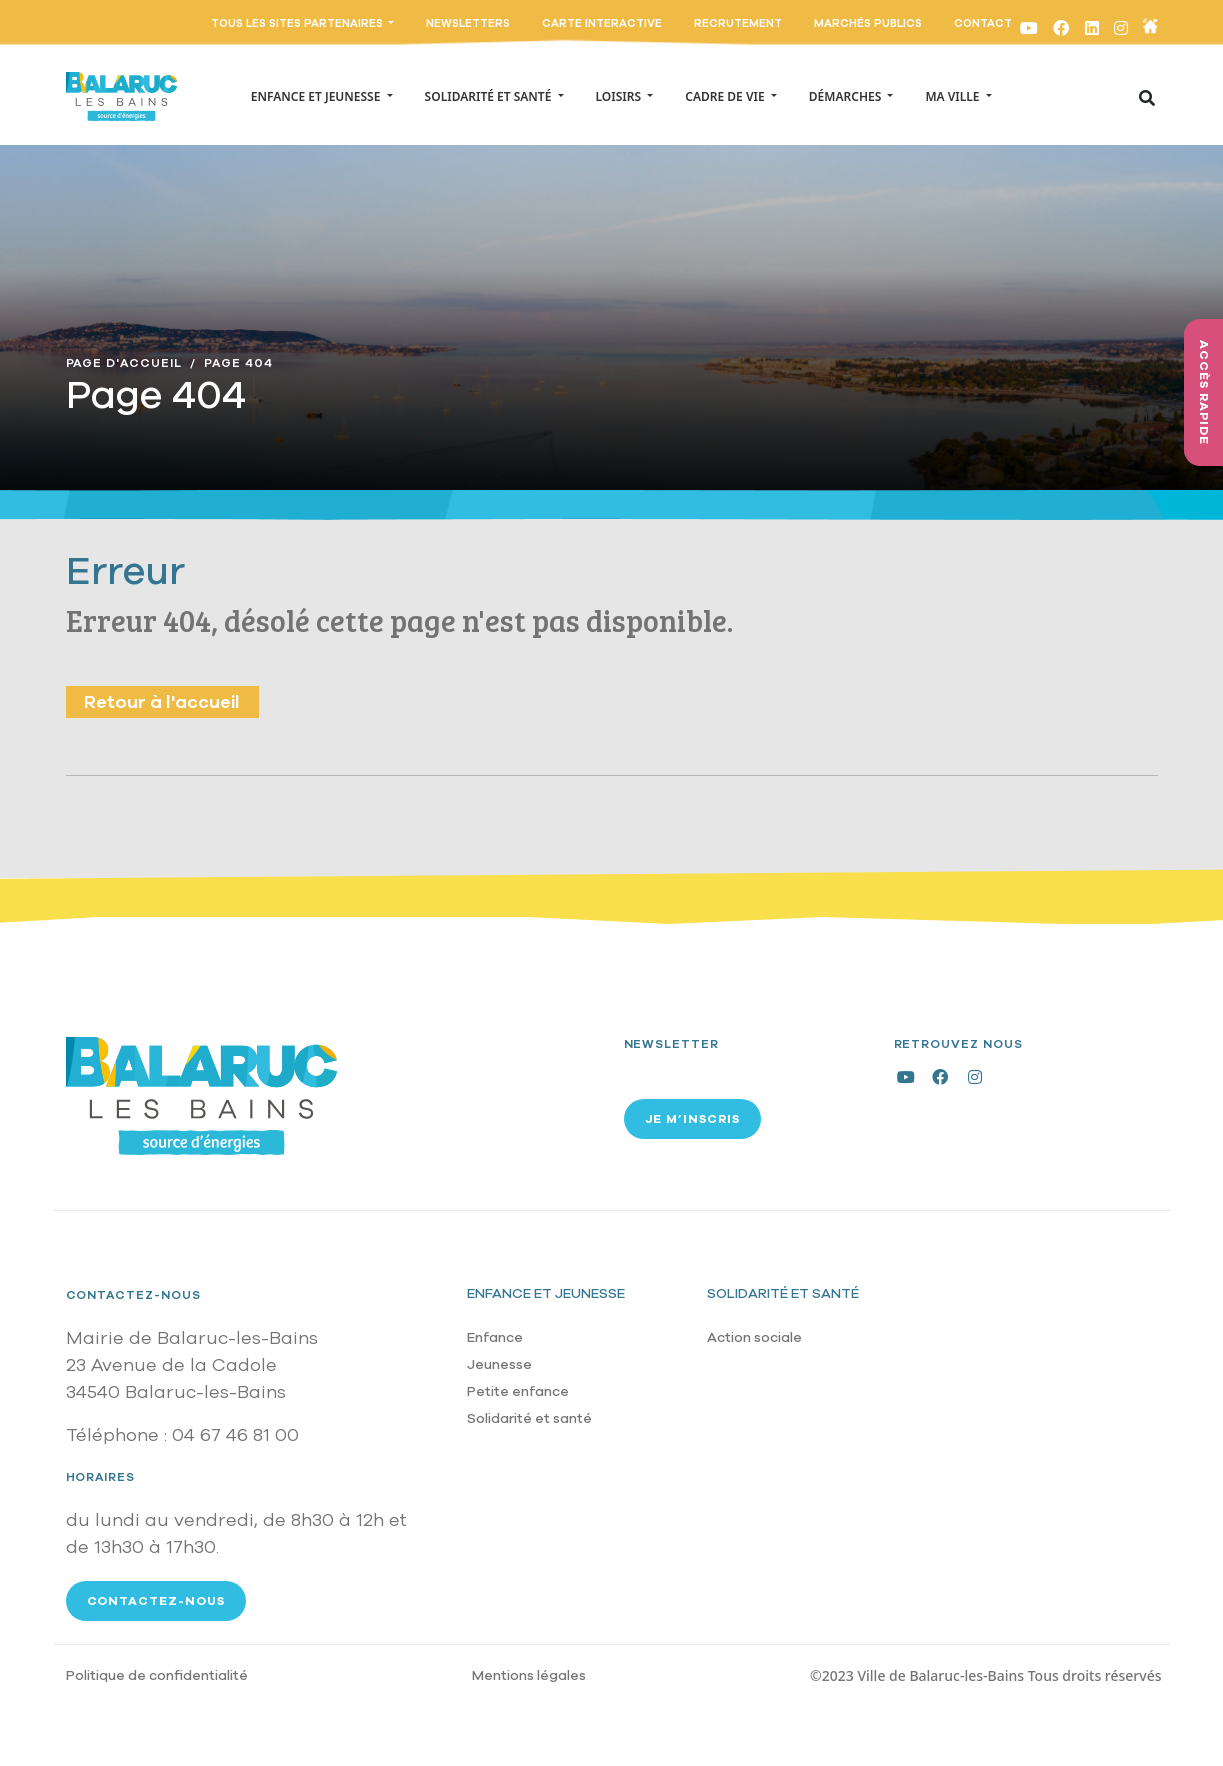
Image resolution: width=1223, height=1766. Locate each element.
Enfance (495, 1337)
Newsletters (468, 23)
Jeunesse (499, 1364)
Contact (983, 23)
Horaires (101, 1477)
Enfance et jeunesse (546, 1293)
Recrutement (738, 23)
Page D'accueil (124, 363)
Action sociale (754, 1337)
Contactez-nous (133, 1295)
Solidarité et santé (529, 1418)
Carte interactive (602, 23)
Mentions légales (529, 1675)
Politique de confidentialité (157, 1675)
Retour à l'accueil (162, 702)
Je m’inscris (693, 1119)
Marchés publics (868, 23)
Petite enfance (518, 1391)
